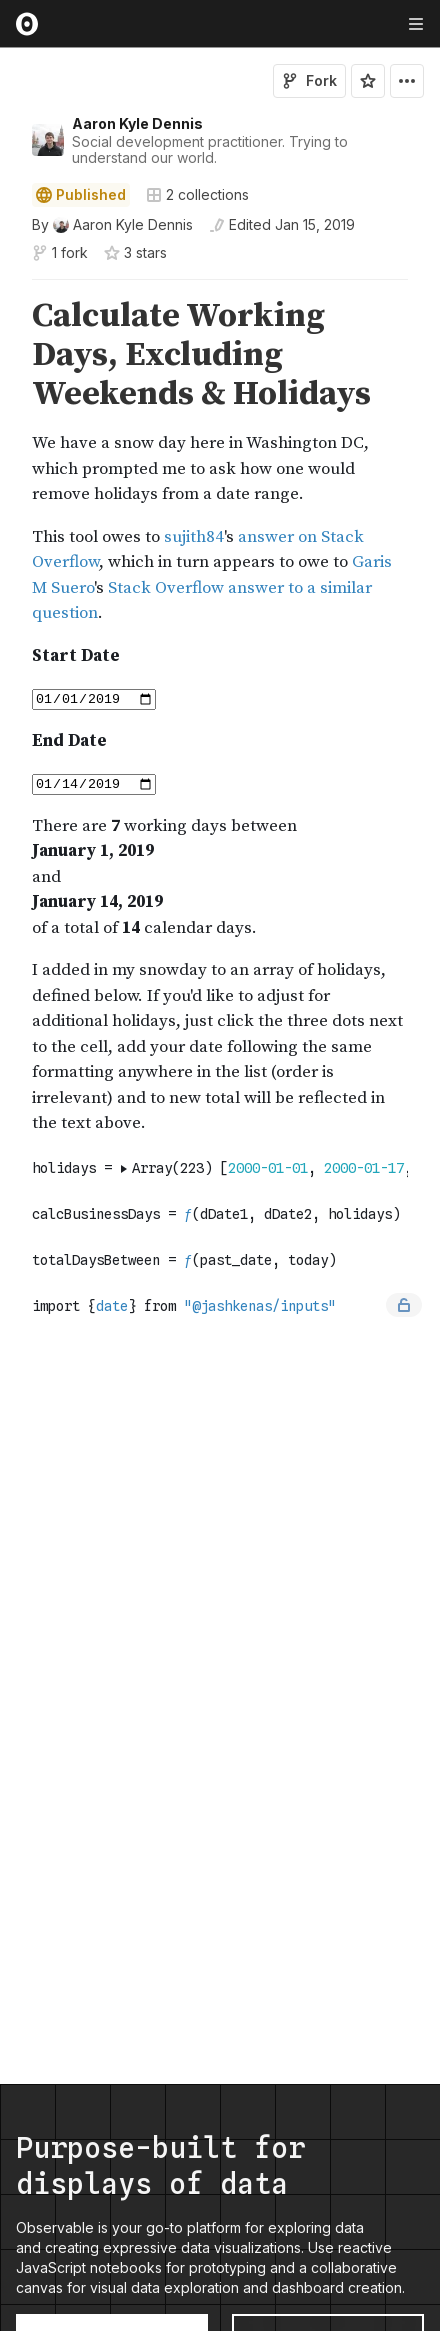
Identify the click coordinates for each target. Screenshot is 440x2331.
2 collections (197, 195)
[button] (8, 288)
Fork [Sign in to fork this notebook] (309, 80)
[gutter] (9, 355)
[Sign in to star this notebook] (368, 81)
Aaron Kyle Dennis (137, 123)
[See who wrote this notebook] (112, 225)
